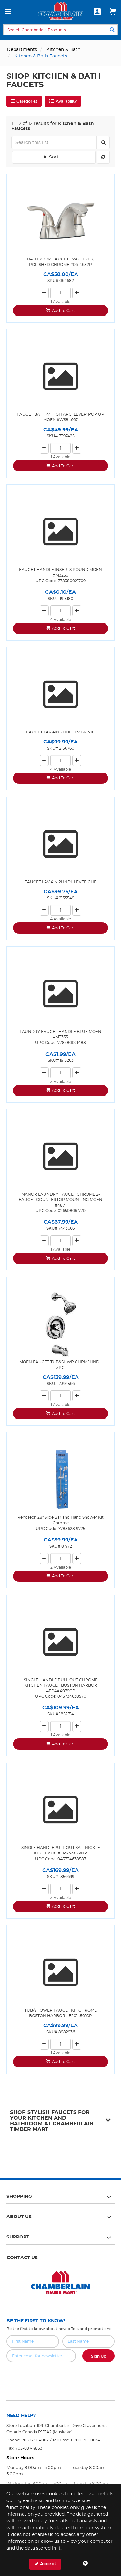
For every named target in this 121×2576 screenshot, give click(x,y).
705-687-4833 (28, 2448)
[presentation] (61, 2376)
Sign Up (98, 2356)
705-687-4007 (35, 2440)
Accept (45, 2563)
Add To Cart (63, 311)
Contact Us (22, 2258)
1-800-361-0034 (85, 2440)
